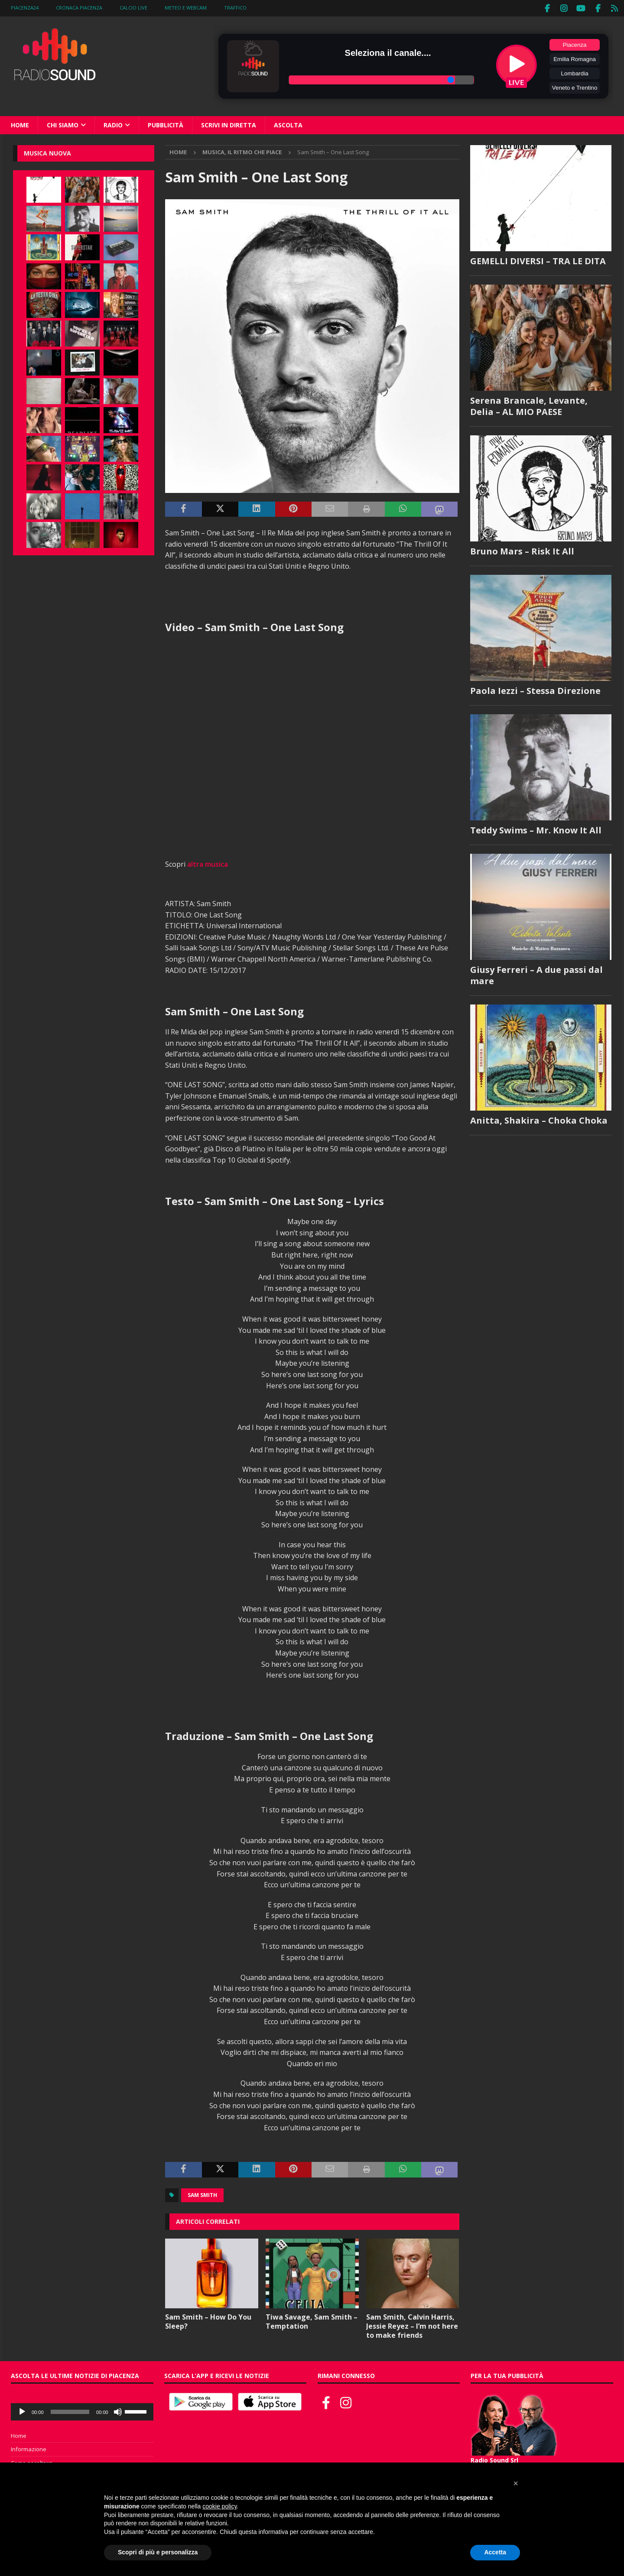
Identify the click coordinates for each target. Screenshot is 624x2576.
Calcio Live (133, 7)
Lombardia (574, 72)
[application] (82, 2410)
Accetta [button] (495, 2552)
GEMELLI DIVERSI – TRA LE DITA (538, 260)
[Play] (22, 2410)
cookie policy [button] (219, 2506)
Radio (113, 124)
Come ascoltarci (31, 2462)
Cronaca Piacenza (79, 7)
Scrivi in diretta (228, 124)
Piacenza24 (25, 7)
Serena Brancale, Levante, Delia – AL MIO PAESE (529, 404)
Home (20, 124)
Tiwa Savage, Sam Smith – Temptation (312, 2320)
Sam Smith (202, 2193)
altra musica (207, 863)
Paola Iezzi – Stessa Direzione (535, 689)
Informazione (28, 2448)
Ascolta (288, 124)
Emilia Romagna (574, 58)
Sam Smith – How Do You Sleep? (208, 2320)
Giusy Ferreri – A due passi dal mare (536, 973)
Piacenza (575, 43)
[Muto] (118, 2410)
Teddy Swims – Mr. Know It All (535, 829)
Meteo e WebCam (186, 7)
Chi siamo (62, 124)
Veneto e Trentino (574, 86)
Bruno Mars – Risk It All (522, 550)
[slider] (70, 2410)
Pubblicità (165, 124)
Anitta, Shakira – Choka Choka (539, 1119)
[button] (516, 2483)
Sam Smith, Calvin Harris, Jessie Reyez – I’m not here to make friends (412, 2325)
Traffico (235, 7)
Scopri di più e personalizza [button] (158, 2552)
